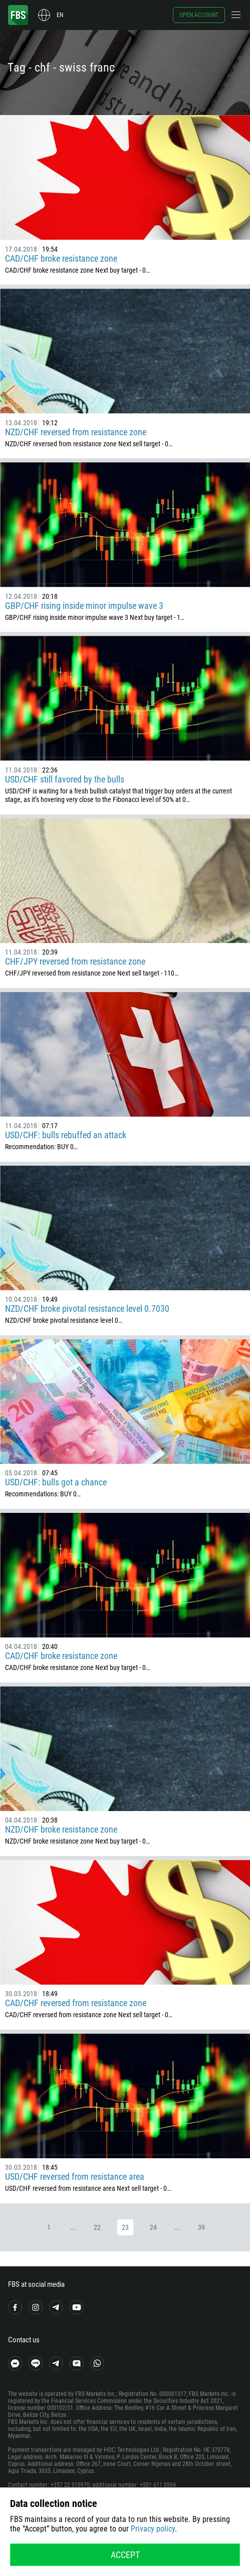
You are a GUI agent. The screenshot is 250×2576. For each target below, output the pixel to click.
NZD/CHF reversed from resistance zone (75, 432)
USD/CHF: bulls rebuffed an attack (65, 1135)
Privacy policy (153, 2528)
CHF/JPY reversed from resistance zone (75, 961)
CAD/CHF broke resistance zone (61, 258)
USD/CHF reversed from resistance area (74, 2176)
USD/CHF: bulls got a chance (56, 1482)
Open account (198, 15)
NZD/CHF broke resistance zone (61, 1829)
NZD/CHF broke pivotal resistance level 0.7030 (87, 1308)
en (60, 15)
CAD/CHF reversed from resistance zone (75, 2003)
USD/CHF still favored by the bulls (64, 779)
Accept (125, 2554)
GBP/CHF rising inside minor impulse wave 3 (84, 605)
